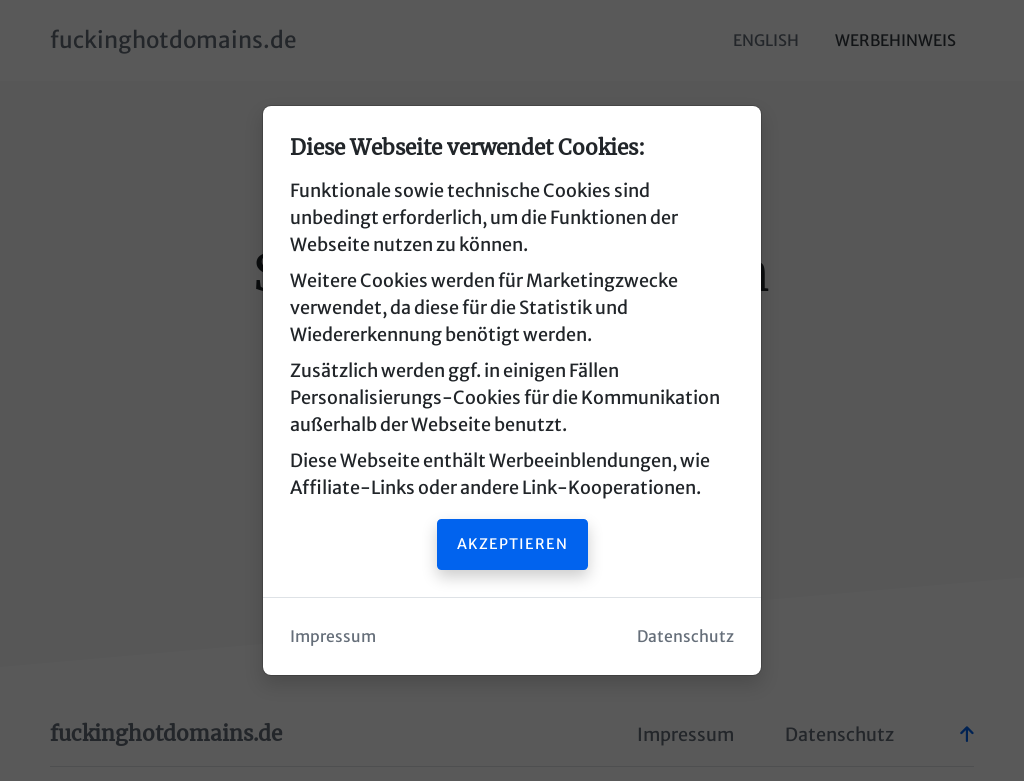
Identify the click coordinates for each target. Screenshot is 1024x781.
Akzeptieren (512, 544)
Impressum (333, 636)
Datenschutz (685, 636)
